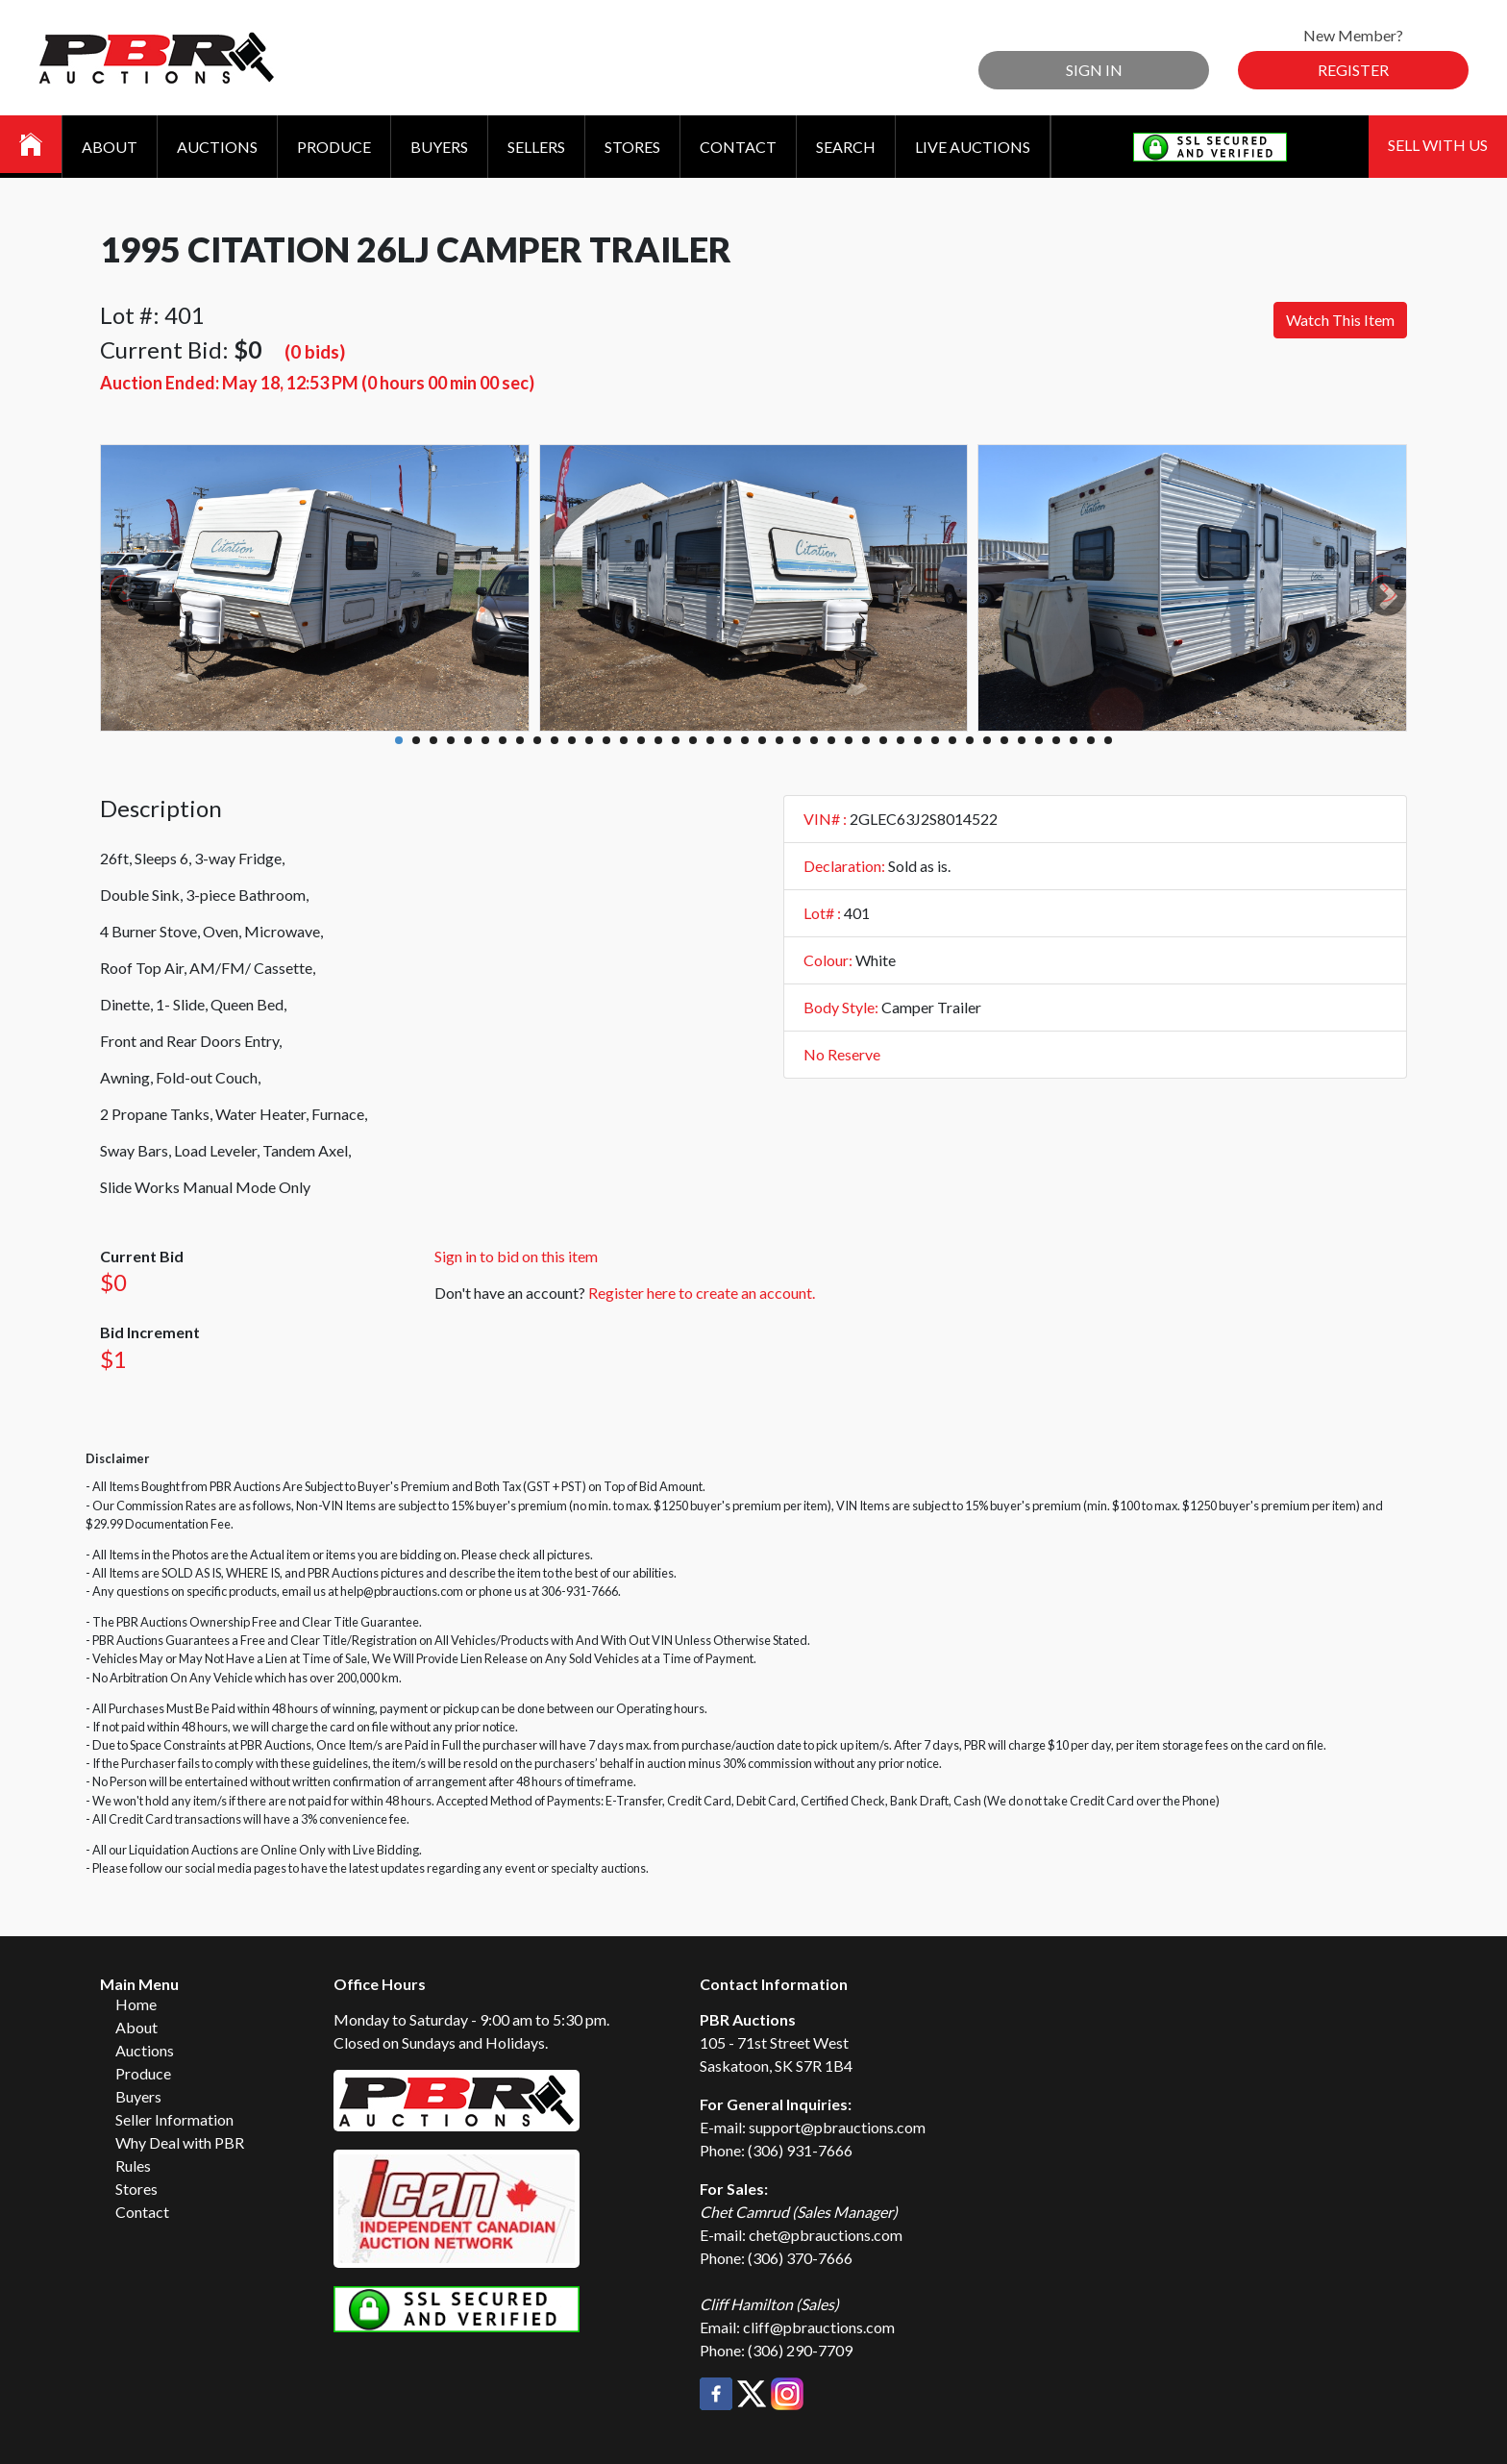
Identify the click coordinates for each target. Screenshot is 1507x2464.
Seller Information (174, 2119)
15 (641, 740)
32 (935, 740)
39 (1056, 740)
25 (814, 740)
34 (970, 740)
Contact (738, 146)
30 (900, 740)
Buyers (439, 146)
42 (1108, 740)
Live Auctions (972, 146)
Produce (334, 146)
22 (762, 740)
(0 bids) (314, 351)
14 (624, 740)
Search (846, 146)
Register (1353, 70)
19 (710, 740)
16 (658, 740)
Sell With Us (1438, 145)
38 (1039, 740)
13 (606, 740)
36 (1004, 740)
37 (1021, 740)
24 (797, 740)
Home (136, 2004)
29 (883, 740)
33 (952, 740)
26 (831, 740)
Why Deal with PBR (179, 2142)
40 (1073, 740)
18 (693, 740)
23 (779, 740)
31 (918, 740)
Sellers (536, 146)
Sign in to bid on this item (516, 1256)
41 (1091, 740)
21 (745, 740)
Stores (632, 146)
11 (572, 740)
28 (866, 740)
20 (727, 740)
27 (848, 740)
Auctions (217, 146)
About (109, 146)
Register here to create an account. (701, 1292)
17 (675, 740)
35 (987, 740)
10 (554, 740)
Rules (133, 2165)
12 (589, 740)
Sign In (1094, 70)
